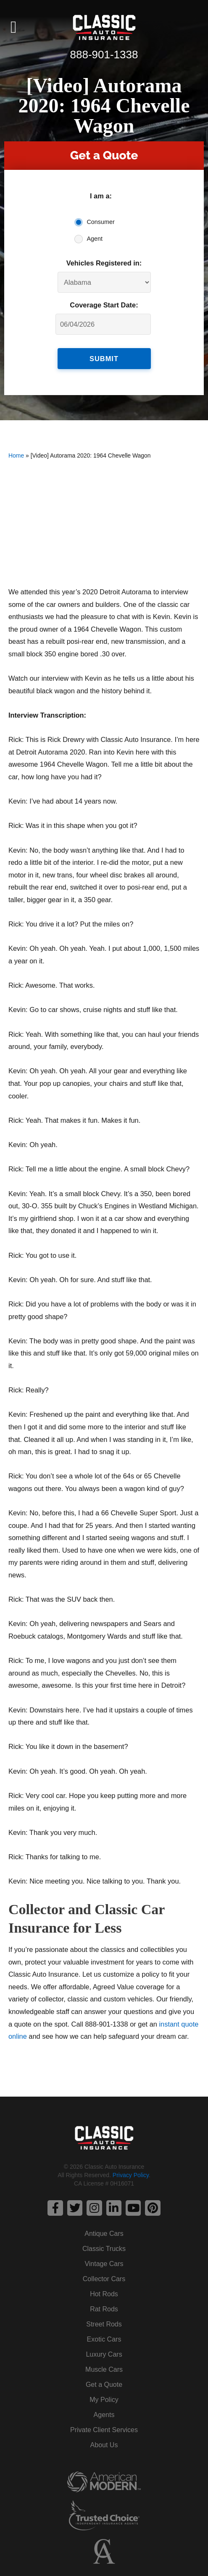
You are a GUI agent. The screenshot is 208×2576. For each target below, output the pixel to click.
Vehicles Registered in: (104, 263)
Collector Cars (104, 2278)
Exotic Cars (104, 2339)
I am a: (101, 196)
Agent (95, 238)
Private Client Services (104, 2429)
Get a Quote (104, 2384)
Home (16, 455)
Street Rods (103, 2324)
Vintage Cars (103, 2263)
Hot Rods (104, 2294)
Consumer (101, 222)
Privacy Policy (131, 2175)
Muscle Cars (104, 2369)
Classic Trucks (104, 2248)
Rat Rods (104, 2309)
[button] (13, 27)
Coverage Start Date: (104, 305)
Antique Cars (104, 2233)
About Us (104, 2445)
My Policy (104, 2399)
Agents (104, 2414)
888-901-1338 (104, 54)
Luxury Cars (104, 2354)
